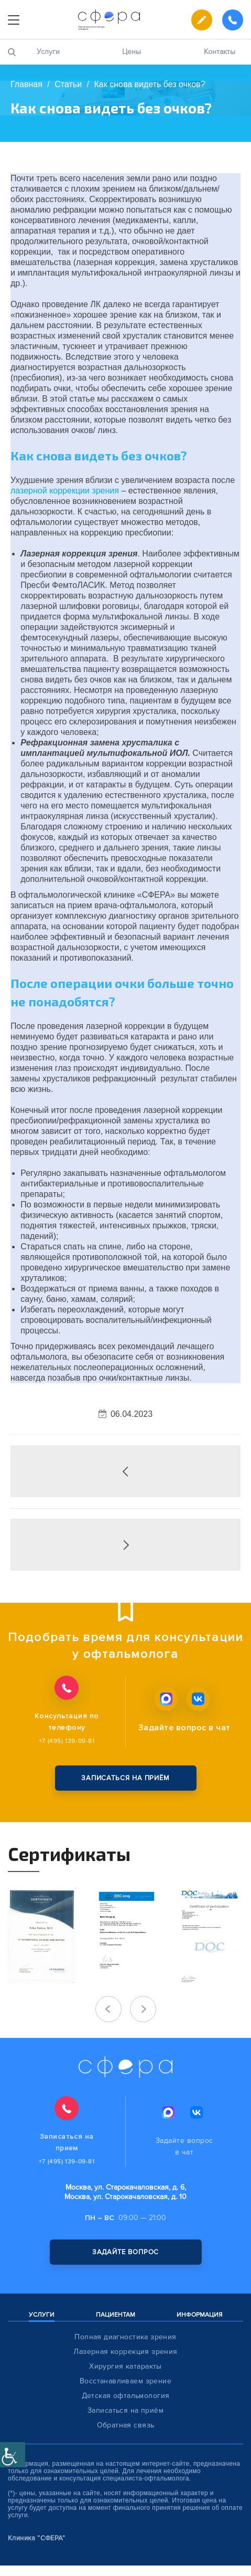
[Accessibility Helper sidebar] (12, 2454)
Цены (131, 51)
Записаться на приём (125, 2410)
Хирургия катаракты (125, 2366)
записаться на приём (125, 1778)
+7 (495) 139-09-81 (67, 1741)
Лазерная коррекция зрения (125, 2351)
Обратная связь (126, 2425)
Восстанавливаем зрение (125, 2381)
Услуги (48, 51)
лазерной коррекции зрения (64, 490)
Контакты (219, 51)
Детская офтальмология (126, 2395)
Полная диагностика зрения (125, 2336)
